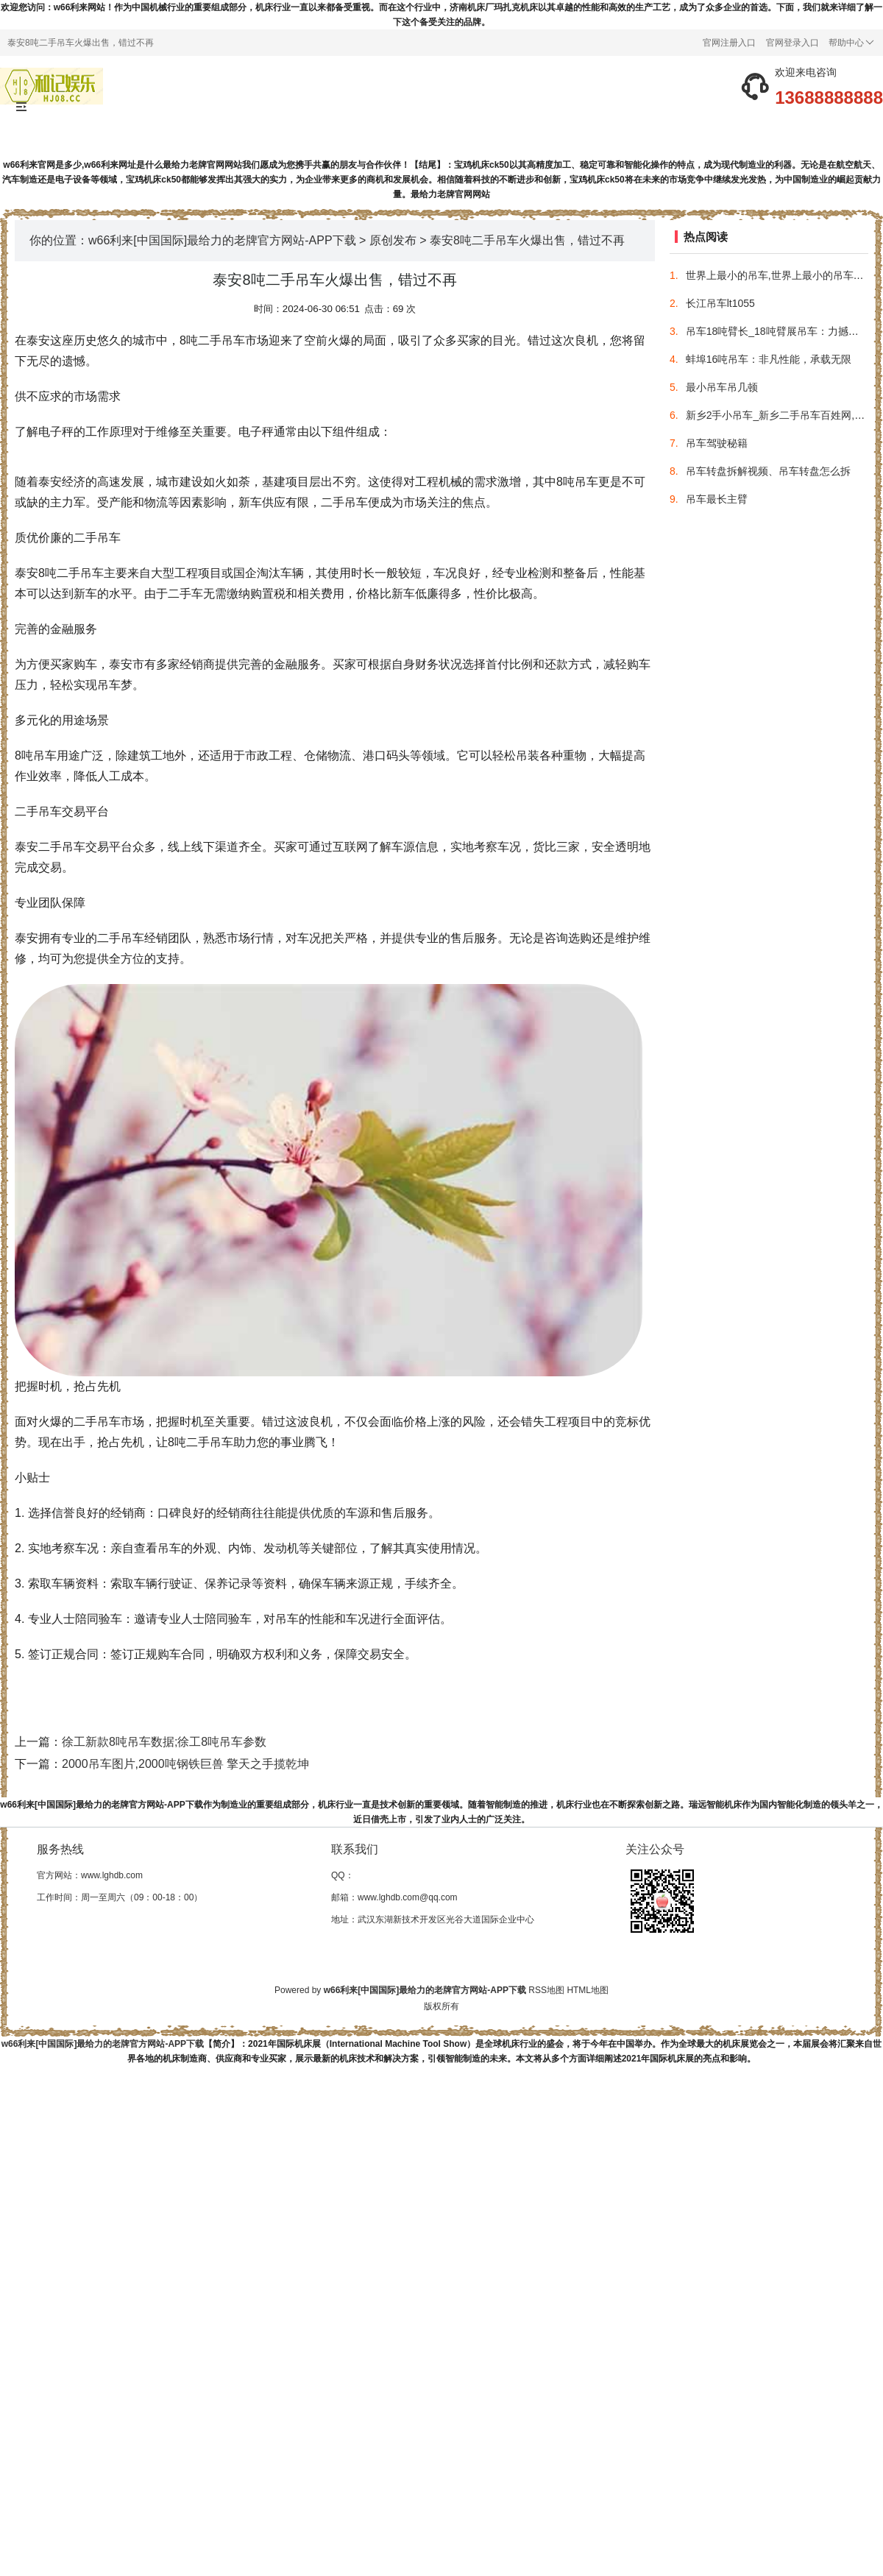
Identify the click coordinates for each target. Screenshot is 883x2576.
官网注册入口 (729, 43)
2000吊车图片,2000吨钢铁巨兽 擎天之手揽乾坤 (185, 1764)
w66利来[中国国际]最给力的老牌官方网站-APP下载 (222, 240)
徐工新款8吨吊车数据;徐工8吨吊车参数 (164, 1741)
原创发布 (392, 240)
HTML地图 (588, 1990)
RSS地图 (546, 1990)
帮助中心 (851, 42)
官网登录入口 (792, 43)
